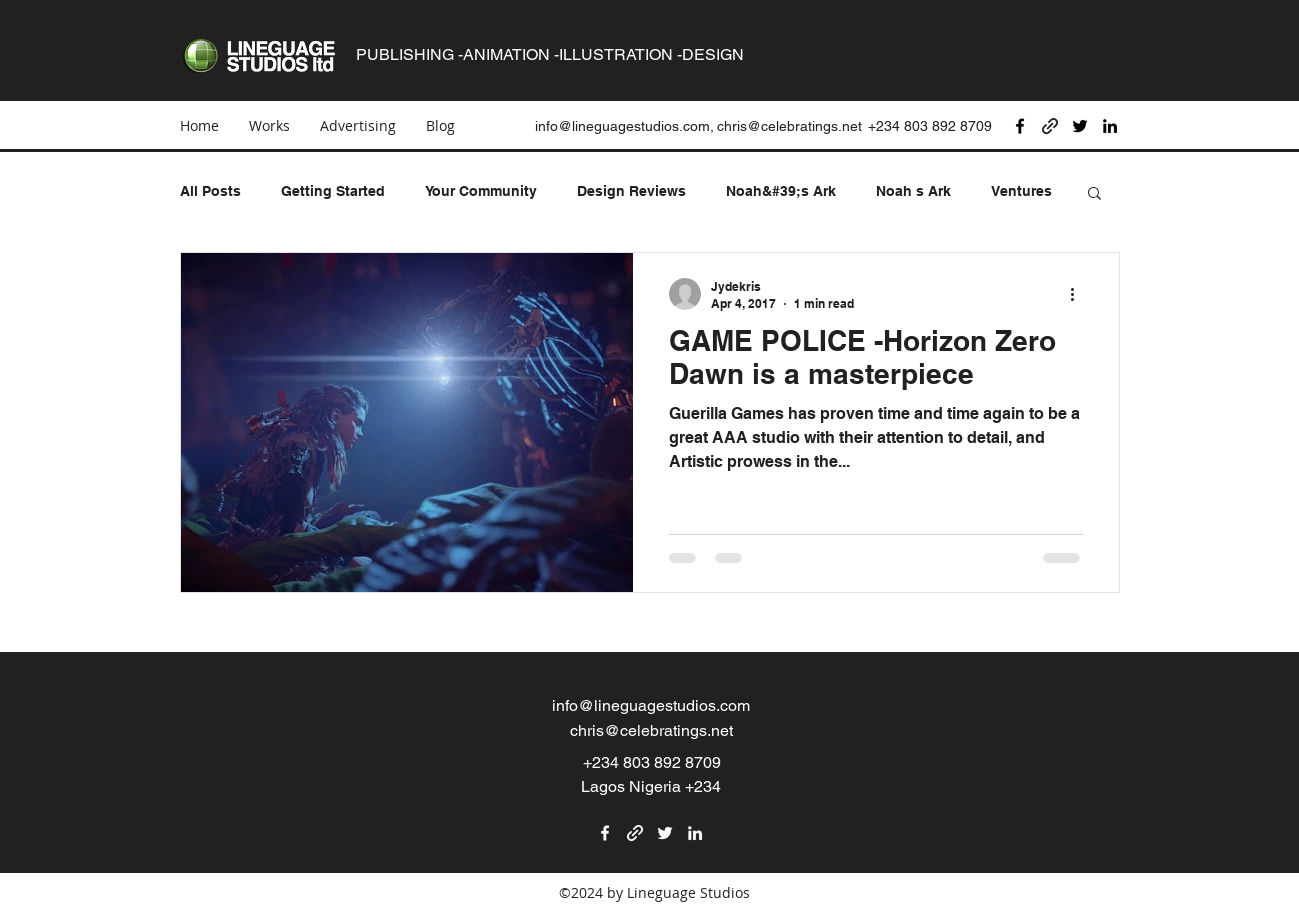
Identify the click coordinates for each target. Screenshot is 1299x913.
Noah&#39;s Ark (781, 191)
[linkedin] (1110, 126)
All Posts (210, 191)
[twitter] (1080, 126)
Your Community (481, 191)
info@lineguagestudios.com (651, 705)
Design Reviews (631, 191)
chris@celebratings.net (789, 126)
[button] (1094, 194)
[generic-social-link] (1050, 126)
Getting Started (333, 191)
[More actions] (1080, 294)
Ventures (1021, 191)
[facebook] (1020, 126)
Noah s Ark (913, 191)
